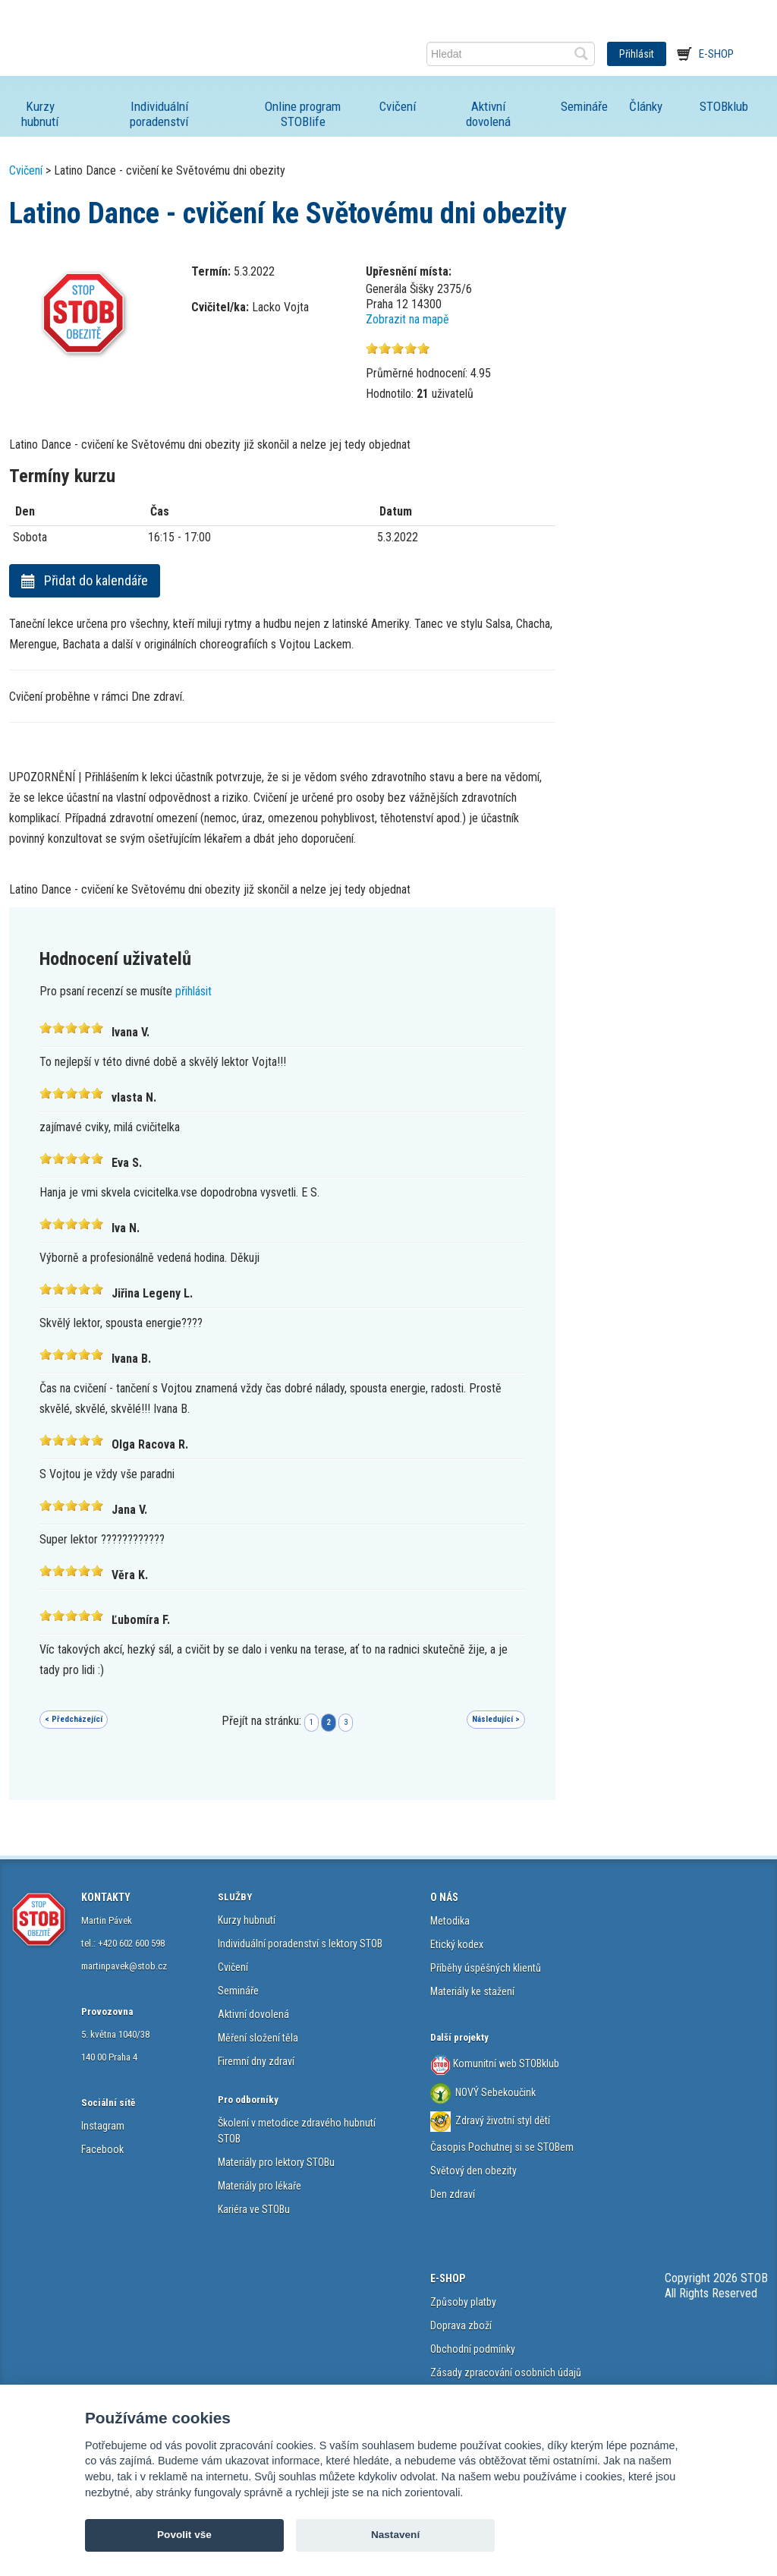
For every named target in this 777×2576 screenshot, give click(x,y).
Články (645, 106)
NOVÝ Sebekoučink (494, 2092)
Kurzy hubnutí (39, 114)
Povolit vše (184, 2534)
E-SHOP (447, 2278)
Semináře (584, 106)
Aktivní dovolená (488, 114)
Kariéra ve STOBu (254, 2209)
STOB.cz (109, 53)
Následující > (496, 1719)
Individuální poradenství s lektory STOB (300, 1944)
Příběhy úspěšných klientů (485, 1968)
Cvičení (397, 106)
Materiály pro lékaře (259, 2186)
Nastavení (395, 2534)
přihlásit (193, 991)
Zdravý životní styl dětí (502, 2120)
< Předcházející (73, 1719)
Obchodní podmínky (472, 2349)
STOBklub (724, 106)
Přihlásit (636, 54)
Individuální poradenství (159, 114)
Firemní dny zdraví (256, 2061)
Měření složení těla (258, 2038)
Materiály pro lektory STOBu (276, 2162)
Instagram (102, 2126)
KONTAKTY (106, 1897)
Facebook (102, 2149)
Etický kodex (456, 1944)
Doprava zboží (461, 2325)
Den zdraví (452, 2194)
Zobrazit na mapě (407, 319)
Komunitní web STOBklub (505, 2063)
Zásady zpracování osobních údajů (505, 2372)
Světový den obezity (473, 2171)
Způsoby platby (463, 2302)
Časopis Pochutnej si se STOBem (502, 2147)
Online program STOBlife (303, 114)
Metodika (450, 1921)
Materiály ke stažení (472, 1991)
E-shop (716, 54)
